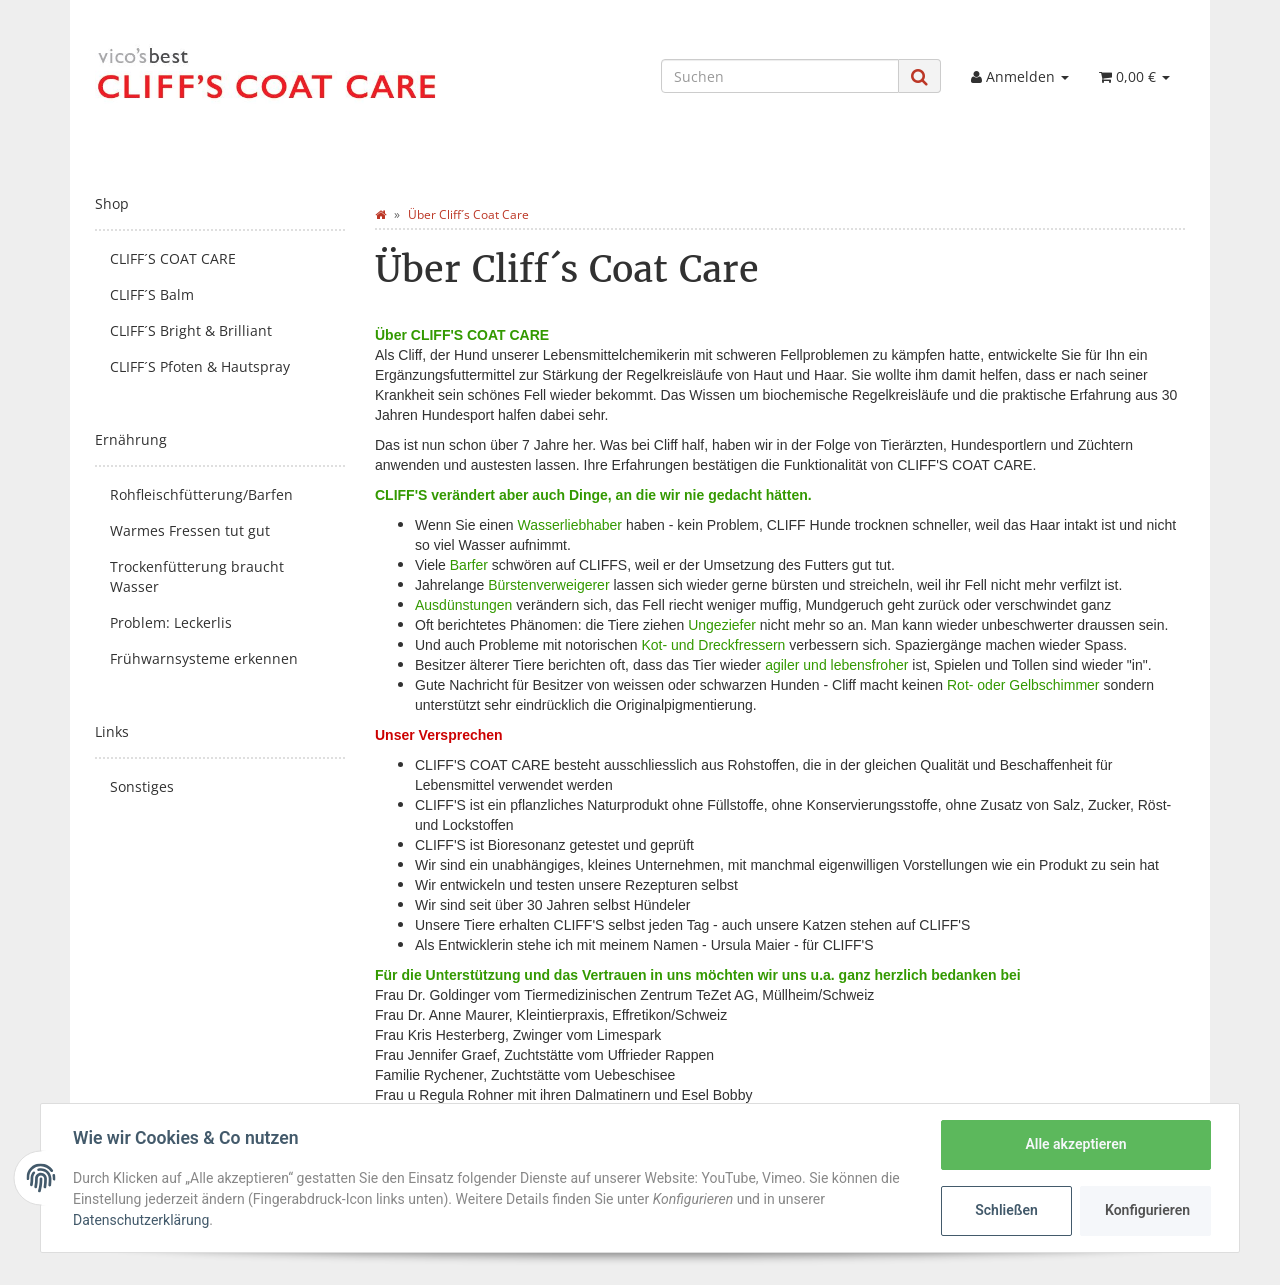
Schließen (1006, 1210)
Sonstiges (142, 786)
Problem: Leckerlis (171, 622)
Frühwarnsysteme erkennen (204, 658)
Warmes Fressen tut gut (190, 530)
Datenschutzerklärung (141, 1220)
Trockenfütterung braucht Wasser (197, 576)
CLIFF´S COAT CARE (173, 258)
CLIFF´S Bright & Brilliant (191, 330)
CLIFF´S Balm (152, 294)
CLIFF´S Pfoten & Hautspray (200, 366)
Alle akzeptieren (1075, 1144)
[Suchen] (780, 76)
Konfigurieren (1147, 1210)
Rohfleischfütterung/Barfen (201, 494)
